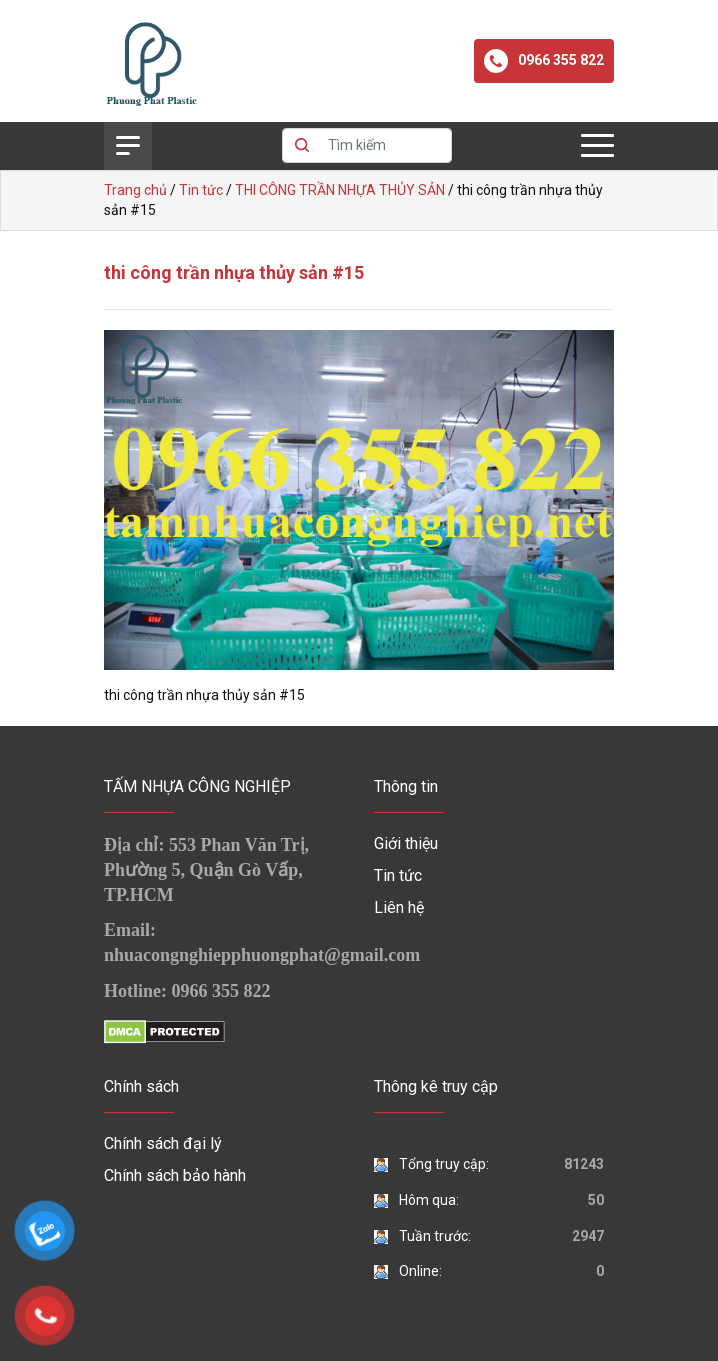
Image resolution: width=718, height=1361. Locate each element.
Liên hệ (399, 907)
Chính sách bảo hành (175, 1175)
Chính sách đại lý (163, 1143)
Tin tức (398, 875)
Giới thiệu (406, 843)
